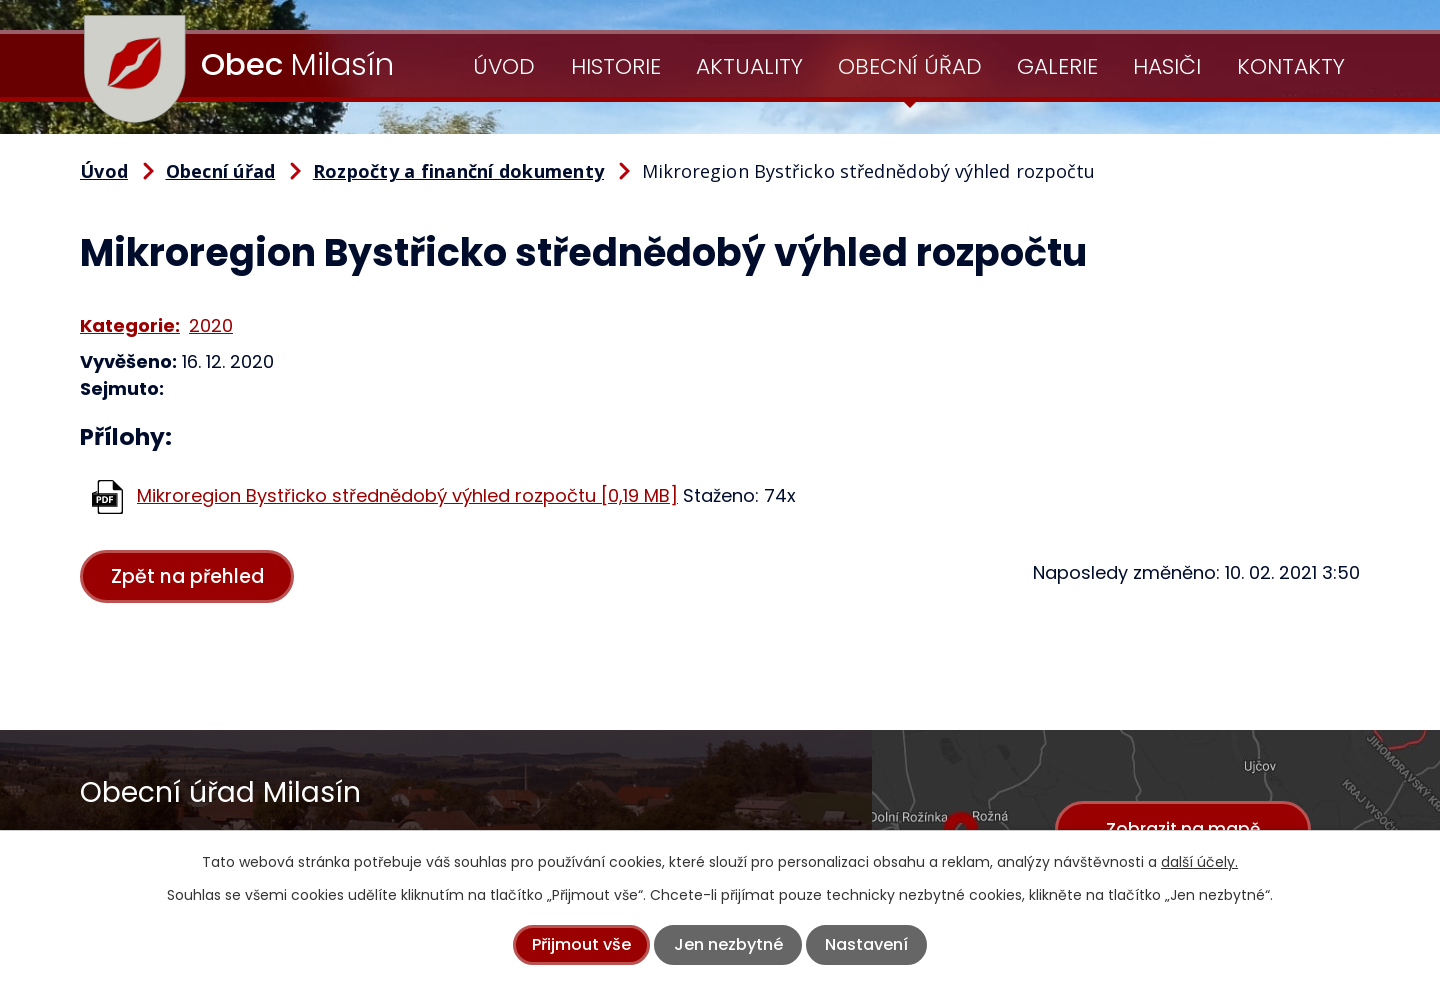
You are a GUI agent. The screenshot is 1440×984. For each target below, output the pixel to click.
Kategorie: (130, 325)
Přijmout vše (581, 944)
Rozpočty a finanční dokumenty (458, 171)
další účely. (1199, 862)
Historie (616, 66)
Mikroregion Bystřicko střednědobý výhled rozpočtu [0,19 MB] (407, 495)
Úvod (504, 66)
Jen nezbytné (728, 944)
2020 (211, 325)
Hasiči (1167, 66)
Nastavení (866, 944)
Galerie (1057, 66)
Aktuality (749, 66)
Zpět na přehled (188, 576)
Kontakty (1291, 66)
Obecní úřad (910, 66)
